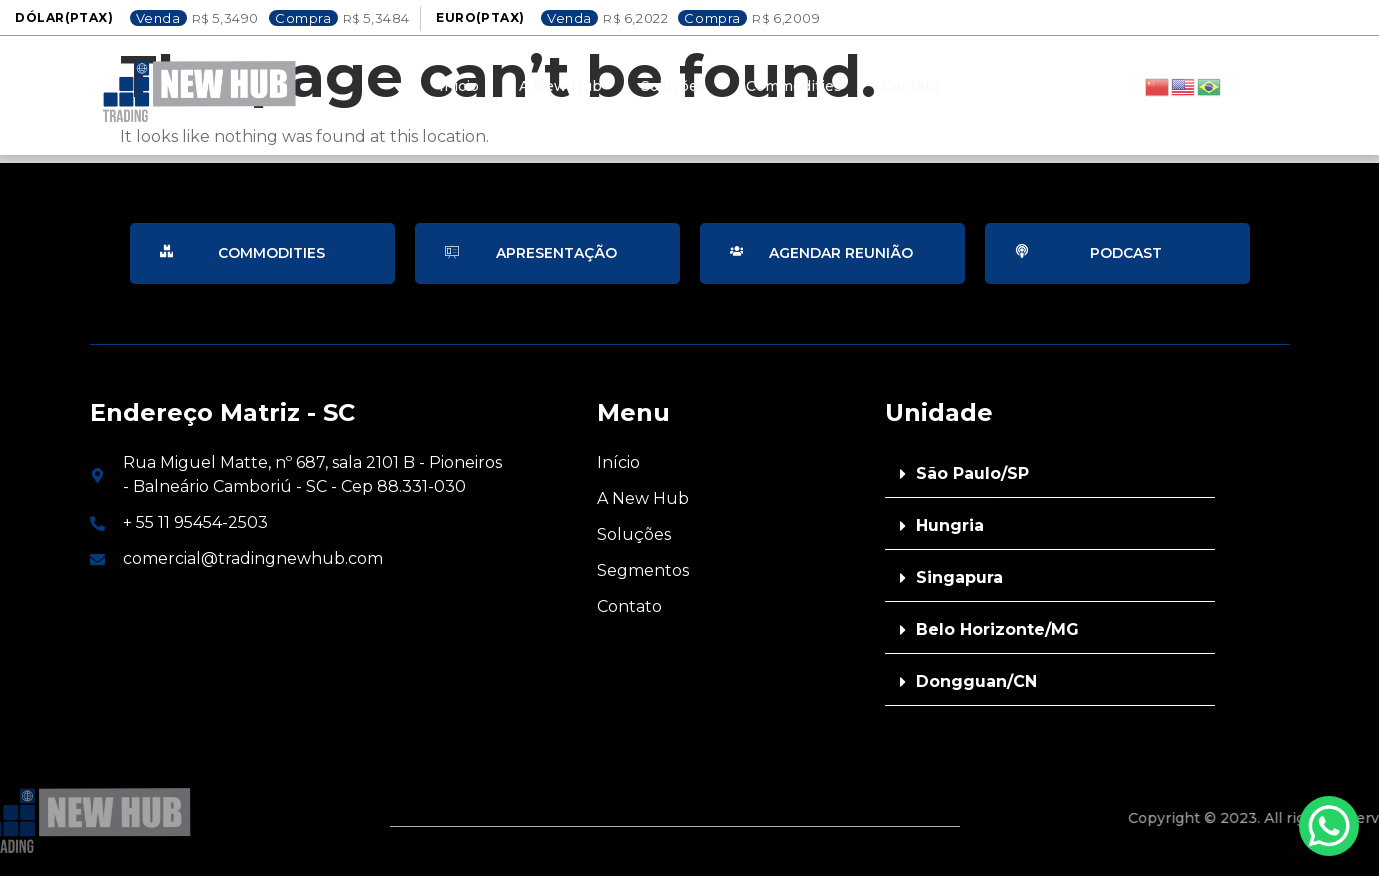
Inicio (459, 86)
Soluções (674, 86)
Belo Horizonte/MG (997, 629)
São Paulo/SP (972, 473)
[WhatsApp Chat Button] (1329, 826)
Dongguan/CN (976, 681)
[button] (1050, 474)
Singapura (959, 577)
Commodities (795, 86)
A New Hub (560, 86)
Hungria (950, 525)
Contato (912, 86)
